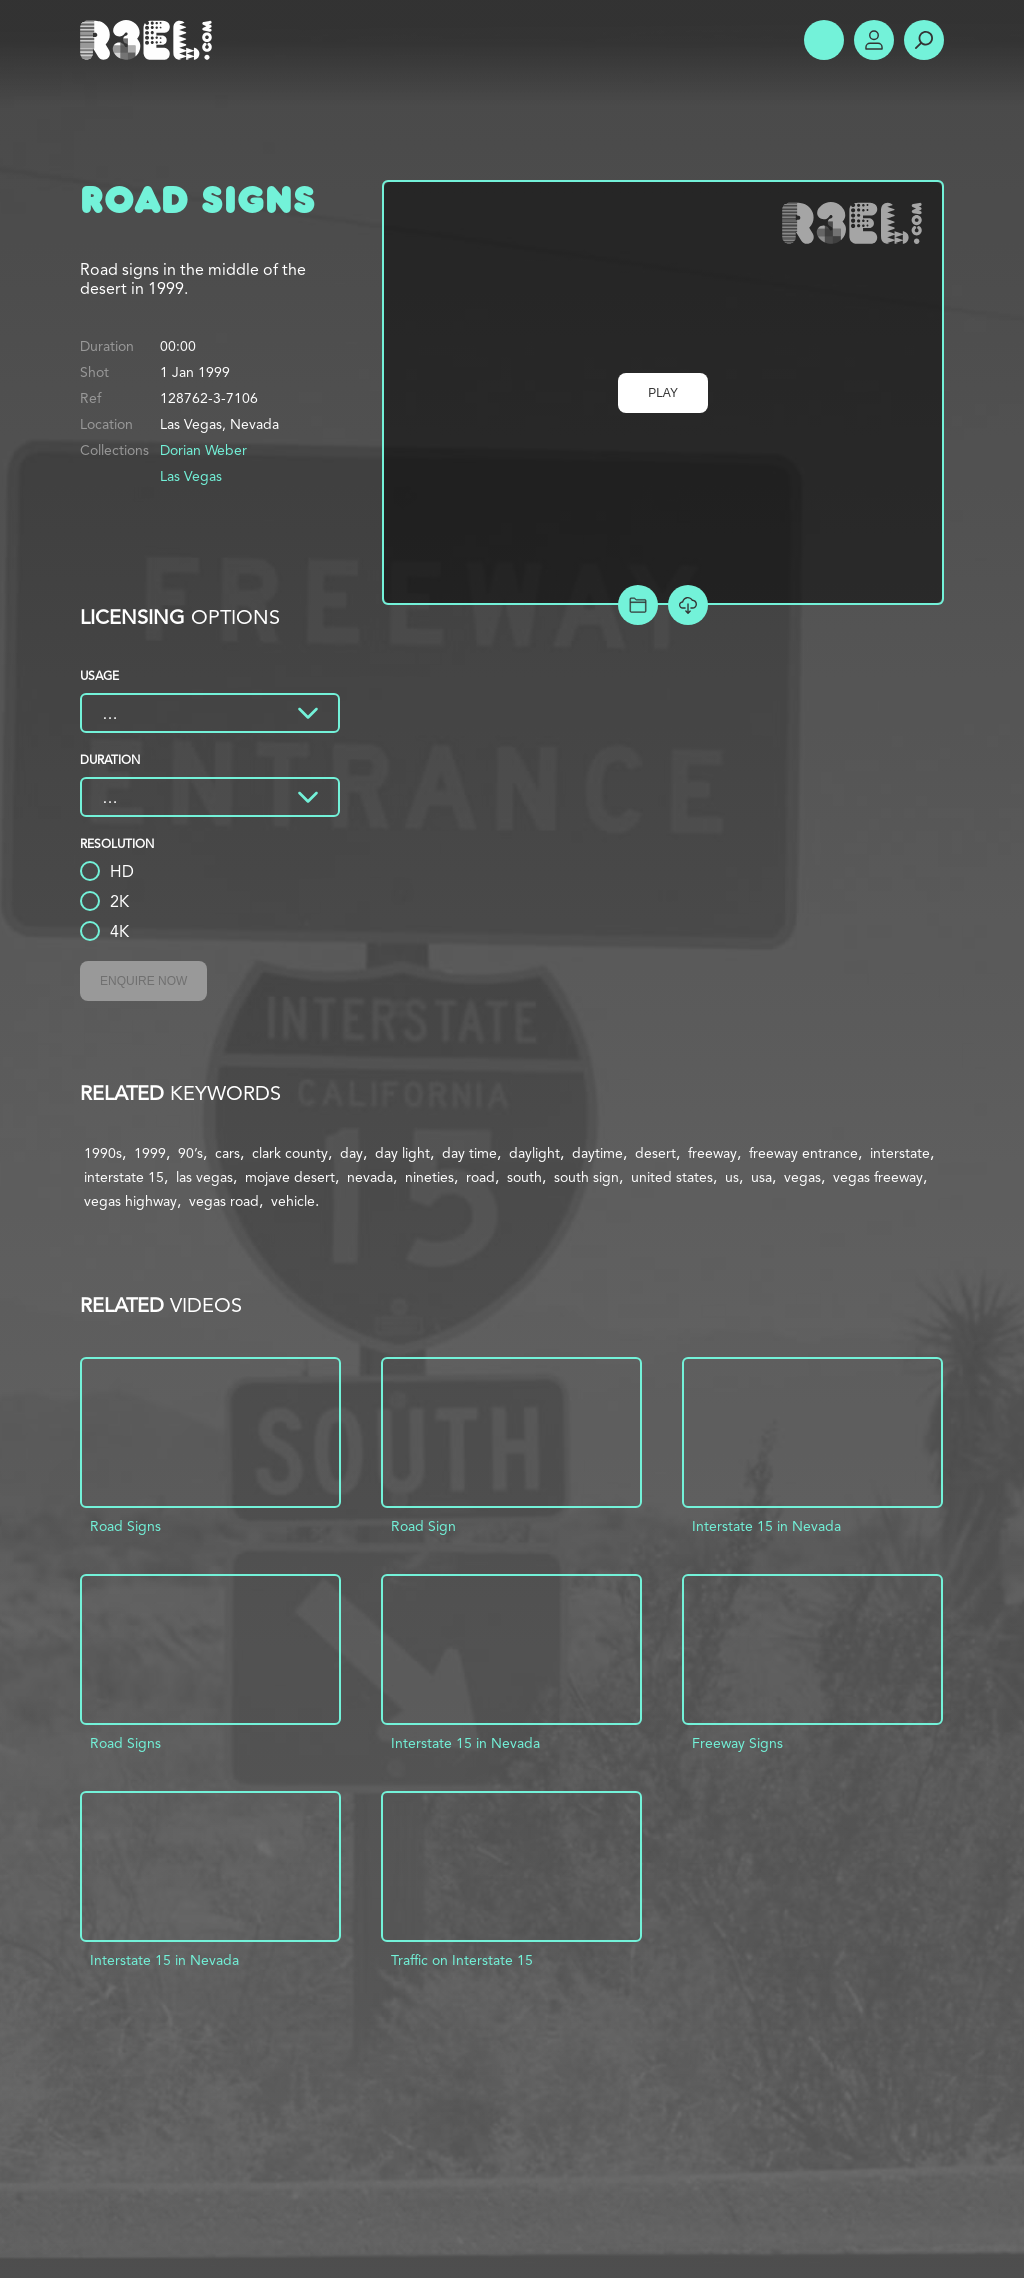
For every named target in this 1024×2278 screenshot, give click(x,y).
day (351, 1153)
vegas (802, 1177)
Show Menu (824, 40)
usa (761, 1177)
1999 (150, 1153)
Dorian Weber (203, 450)
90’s (190, 1153)
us (732, 1177)
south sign (586, 1177)
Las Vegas (191, 476)
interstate (900, 1153)
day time (469, 1153)
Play (663, 393)
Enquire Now (143, 981)
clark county (290, 1153)
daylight (534, 1153)
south (524, 1177)
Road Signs (125, 1526)
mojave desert (290, 1177)
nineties (429, 1177)
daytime (597, 1153)
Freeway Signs (737, 1743)
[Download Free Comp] (688, 605)
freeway (712, 1153)
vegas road (224, 1201)
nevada (370, 1177)
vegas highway (130, 1201)
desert (655, 1153)
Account (874, 40)
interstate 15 (124, 1177)
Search (924, 40)
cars (227, 1153)
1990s (103, 1153)
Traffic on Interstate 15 (462, 1960)
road (480, 1177)
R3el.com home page (150, 40)
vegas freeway (878, 1177)
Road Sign (423, 1526)
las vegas (204, 1177)
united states (672, 1177)
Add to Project (638, 605)
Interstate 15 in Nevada (766, 1526)
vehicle (293, 1201)
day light (402, 1153)
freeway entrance (803, 1153)
